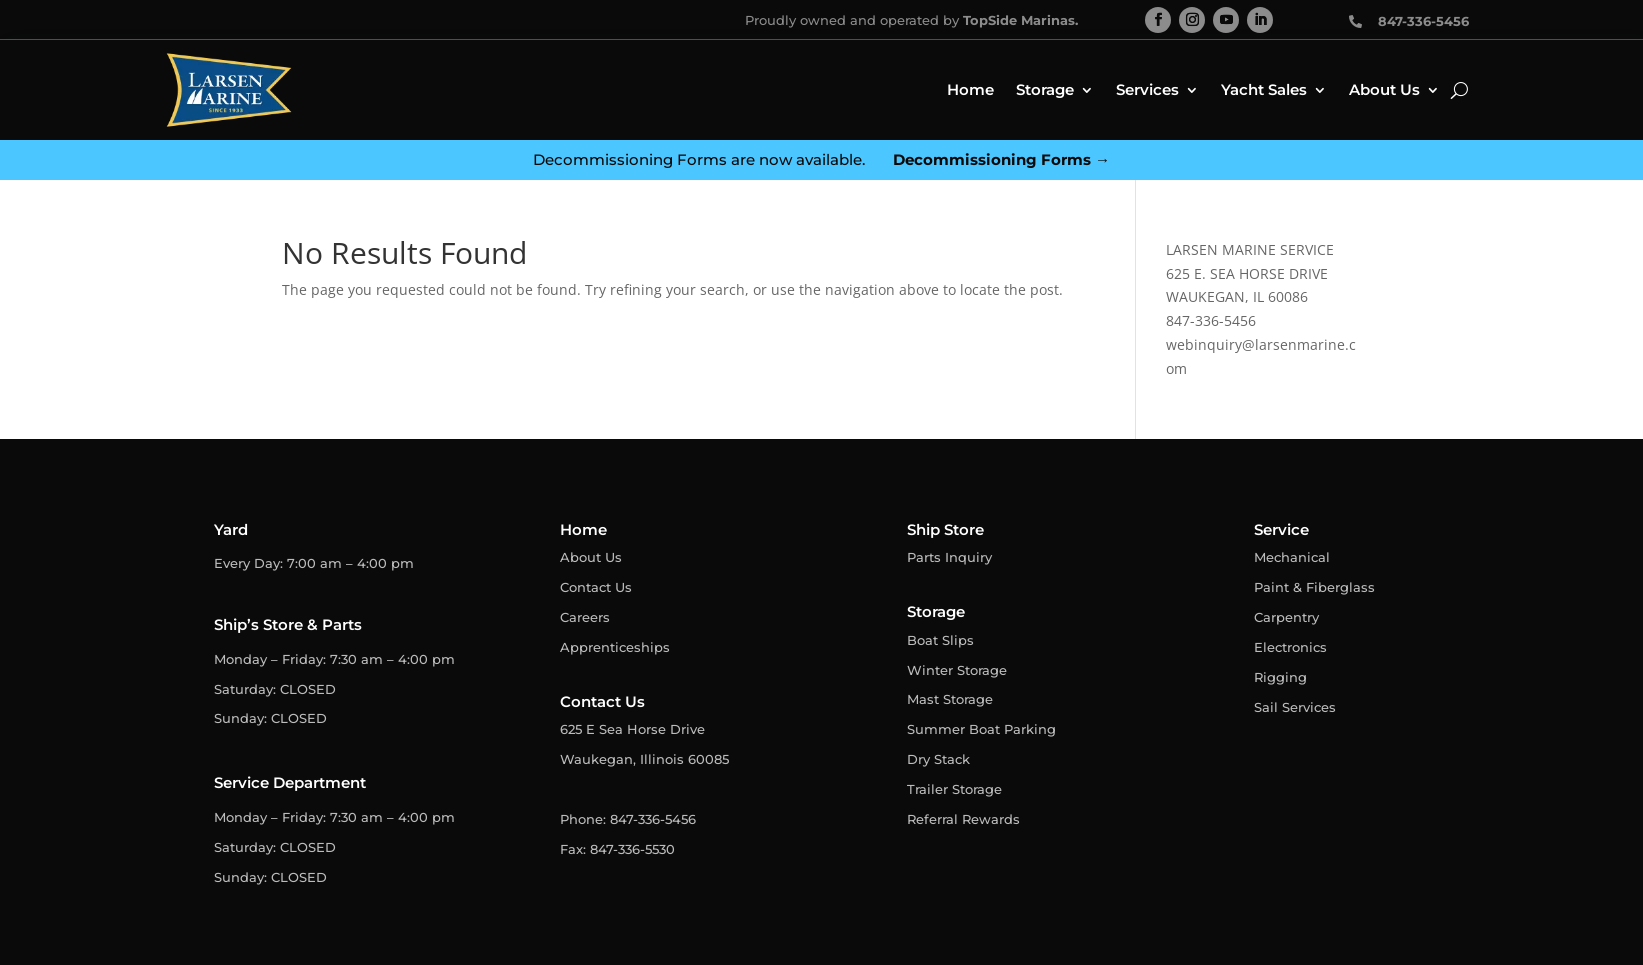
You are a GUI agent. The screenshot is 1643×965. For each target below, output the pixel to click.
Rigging (1280, 677)
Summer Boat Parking (981, 729)
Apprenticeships (615, 647)
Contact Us (596, 587)
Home (970, 89)
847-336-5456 (1211, 320)
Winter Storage (957, 670)
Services (1147, 89)
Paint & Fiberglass (1314, 587)
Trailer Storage (954, 789)
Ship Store (945, 529)
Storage (1045, 89)
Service (1281, 529)
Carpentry (1286, 617)
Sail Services (1295, 707)
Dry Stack (938, 759)
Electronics (1290, 647)
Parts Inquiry (949, 557)
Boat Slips (940, 640)
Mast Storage (950, 699)
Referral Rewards (963, 819)
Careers (585, 617)
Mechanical (1292, 557)
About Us (1384, 89)
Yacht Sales (1264, 89)
